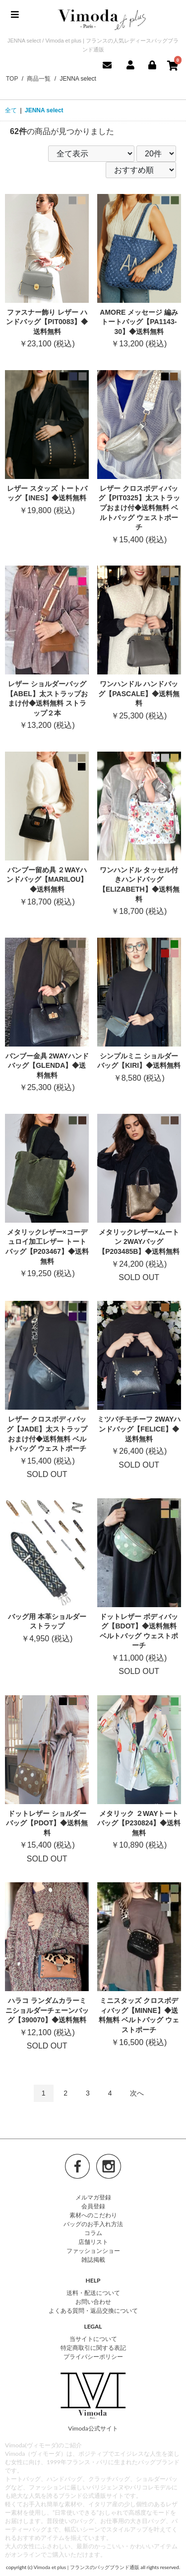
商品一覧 (39, 78)
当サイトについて (93, 2338)
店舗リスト (93, 2241)
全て (11, 110)
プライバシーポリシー (93, 2356)
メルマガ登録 (93, 2197)
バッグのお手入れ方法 (93, 2224)
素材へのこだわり (93, 2215)
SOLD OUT (139, 1198)
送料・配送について (93, 2292)
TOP (12, 78)
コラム (93, 2233)
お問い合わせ (93, 2301)
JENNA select (44, 110)
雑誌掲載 (93, 2259)
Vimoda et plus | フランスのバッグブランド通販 (86, 2567)
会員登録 (93, 2206)
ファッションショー (93, 2250)
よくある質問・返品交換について (93, 2310)
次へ (137, 2093)
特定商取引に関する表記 (93, 2347)
